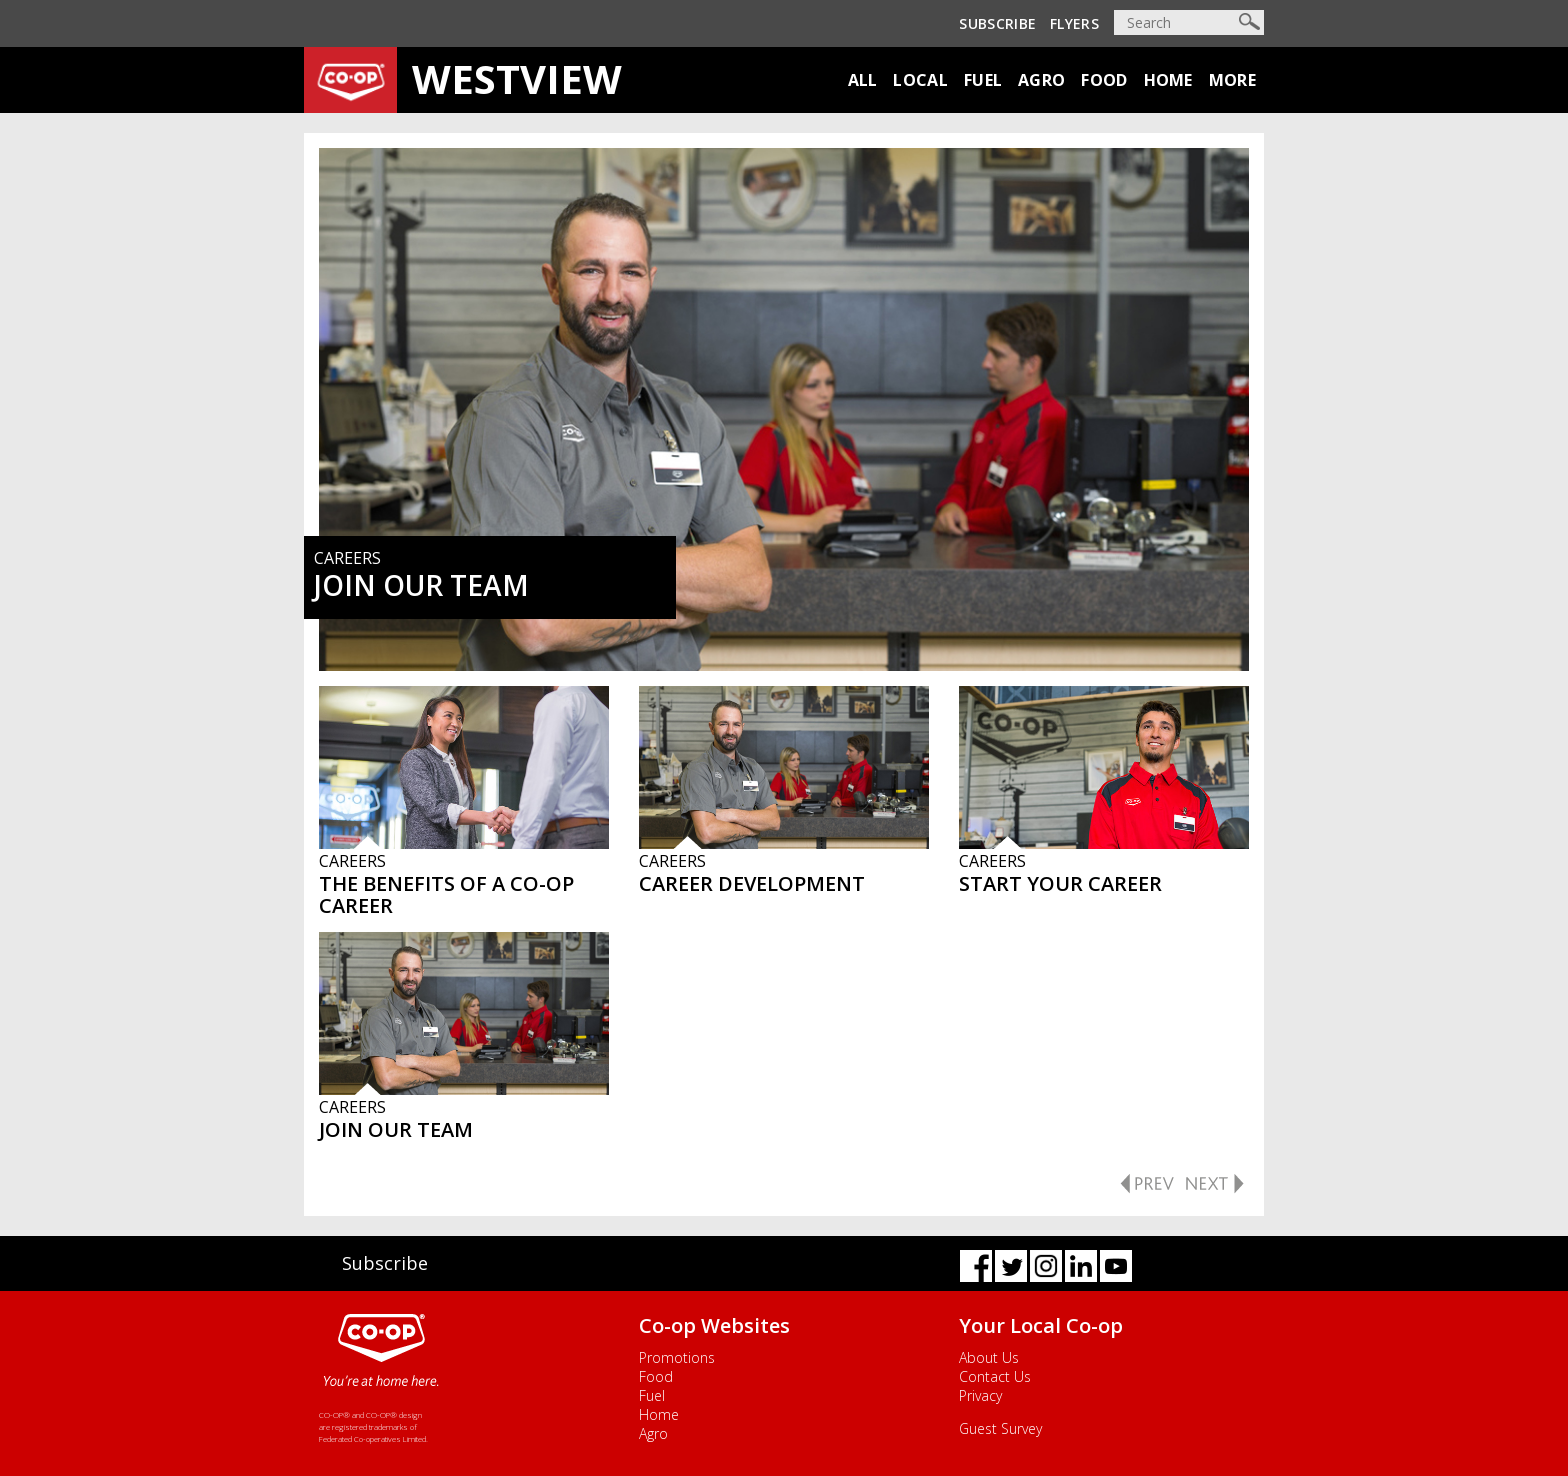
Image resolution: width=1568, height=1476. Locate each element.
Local (920, 80)
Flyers (1074, 23)
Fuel (983, 80)
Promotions (677, 1357)
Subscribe (997, 23)
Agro (1041, 80)
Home (1168, 80)
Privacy (980, 1395)
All (863, 80)
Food (1104, 80)
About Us (989, 1357)
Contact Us (995, 1376)
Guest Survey (1000, 1428)
